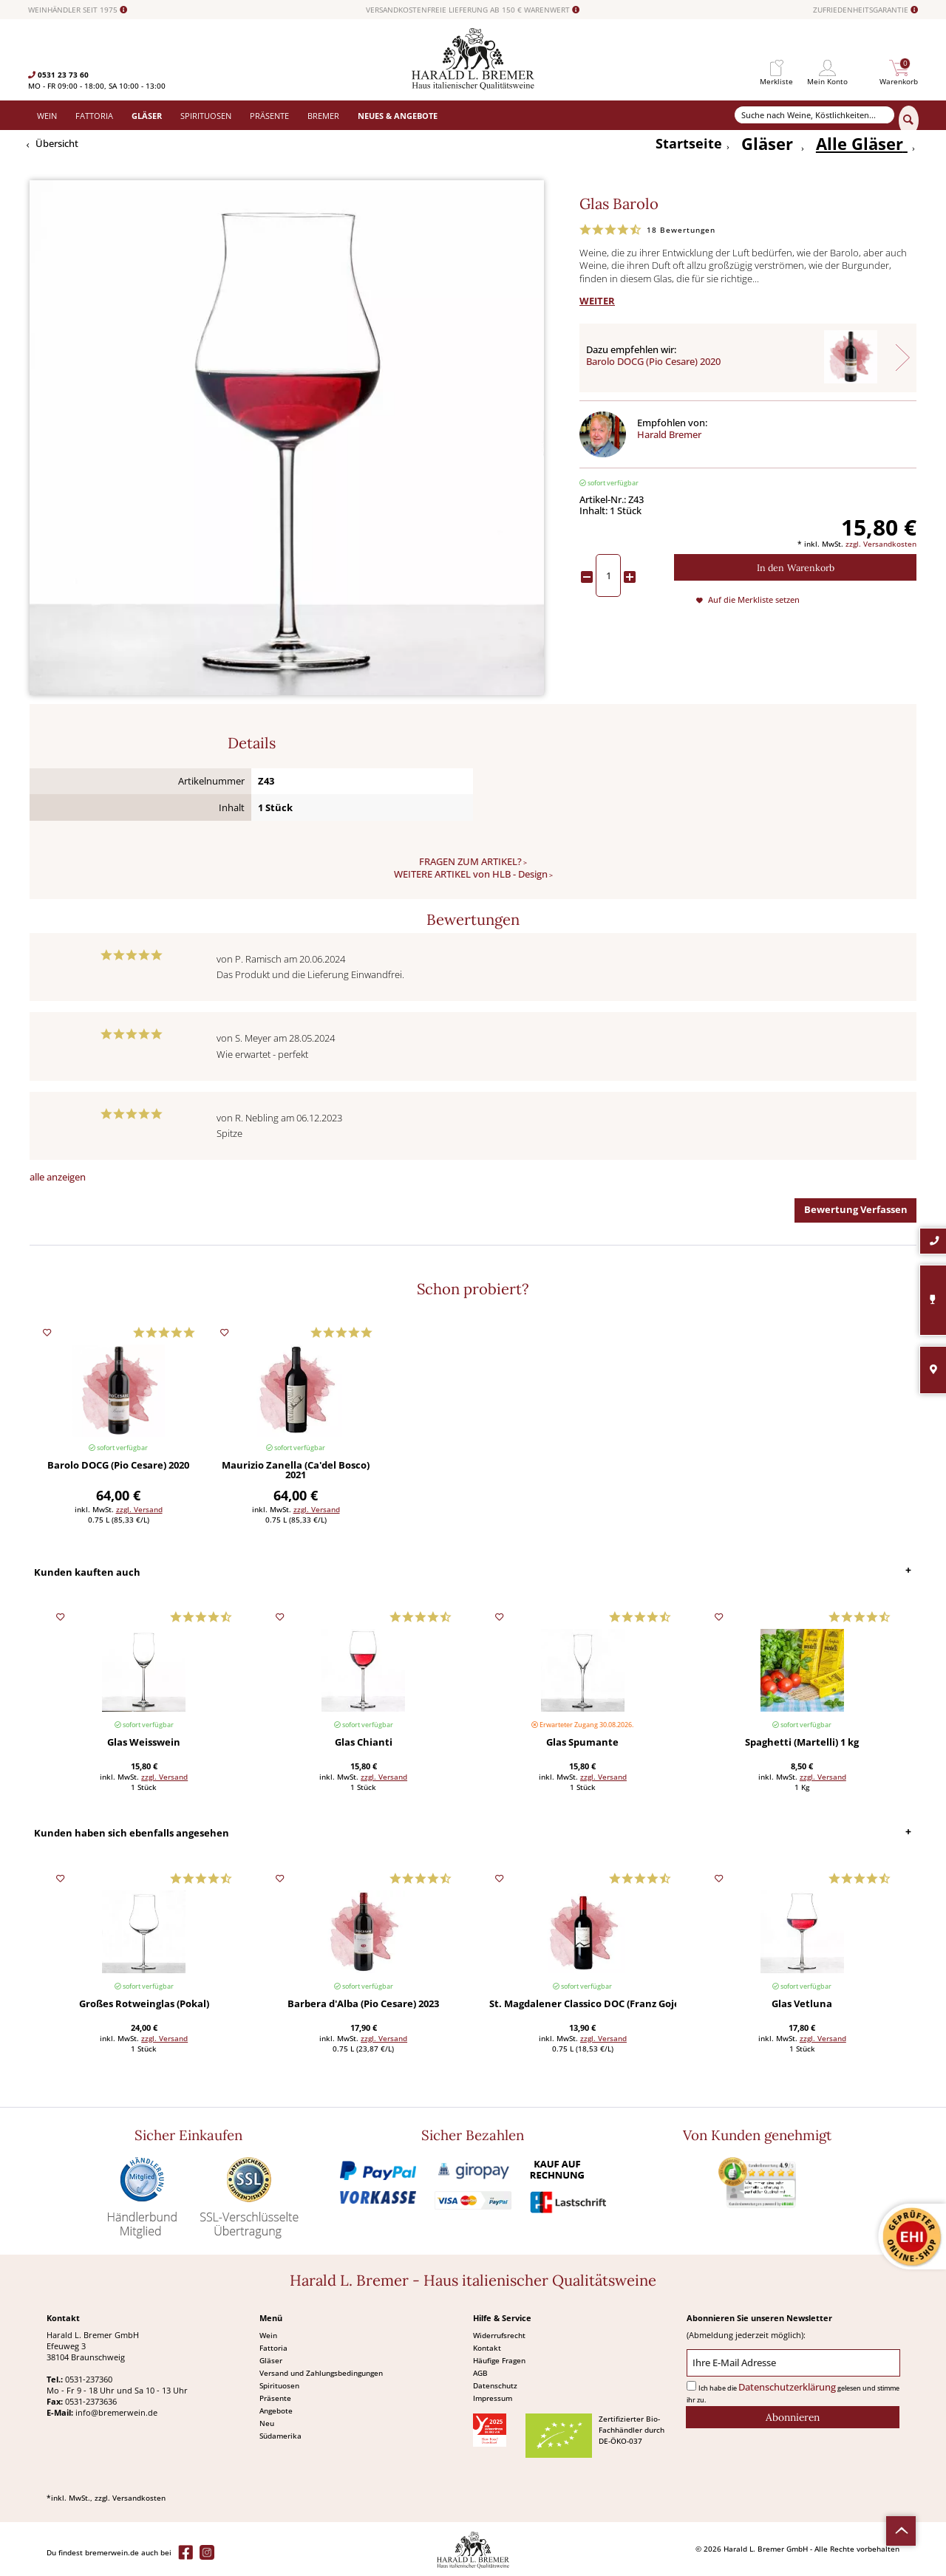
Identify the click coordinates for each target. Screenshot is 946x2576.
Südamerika (280, 2435)
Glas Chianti (363, 1743)
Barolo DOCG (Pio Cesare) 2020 (653, 361)
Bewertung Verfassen (856, 1209)
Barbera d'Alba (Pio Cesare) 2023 (363, 2005)
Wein (268, 2335)
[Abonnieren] (792, 2417)
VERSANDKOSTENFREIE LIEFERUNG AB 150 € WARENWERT (472, 10)
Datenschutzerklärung (787, 2387)
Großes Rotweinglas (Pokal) (144, 2005)
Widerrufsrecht (499, 2335)
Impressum (492, 2398)
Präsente (275, 2398)
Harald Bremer (669, 434)
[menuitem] (776, 68)
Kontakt (487, 2348)
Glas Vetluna (802, 2005)
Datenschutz (495, 2385)
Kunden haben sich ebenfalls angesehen (131, 1833)
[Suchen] (909, 120)
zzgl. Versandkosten (880, 544)
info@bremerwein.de (116, 2412)
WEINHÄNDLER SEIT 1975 (77, 10)
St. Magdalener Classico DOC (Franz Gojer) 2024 (582, 2005)
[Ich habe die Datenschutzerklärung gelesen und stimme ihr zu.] (691, 2386)
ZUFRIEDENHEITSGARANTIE (865, 10)
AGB (480, 2373)
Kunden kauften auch (87, 1572)
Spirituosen (279, 2385)
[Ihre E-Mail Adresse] (793, 2363)
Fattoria (273, 2348)
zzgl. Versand (139, 1509)
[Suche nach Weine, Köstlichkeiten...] (815, 115)
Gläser (270, 2360)
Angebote (276, 2410)
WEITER (597, 301)
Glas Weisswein (143, 1743)
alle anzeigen (58, 1177)
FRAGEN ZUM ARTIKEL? (470, 861)
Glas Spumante (582, 1743)
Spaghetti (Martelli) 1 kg (802, 1743)
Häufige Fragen (499, 2360)
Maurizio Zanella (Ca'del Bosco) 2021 (296, 1471)
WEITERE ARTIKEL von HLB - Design (471, 874)
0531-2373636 (91, 2401)
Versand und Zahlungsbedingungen (321, 2373)
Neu (266, 2423)
